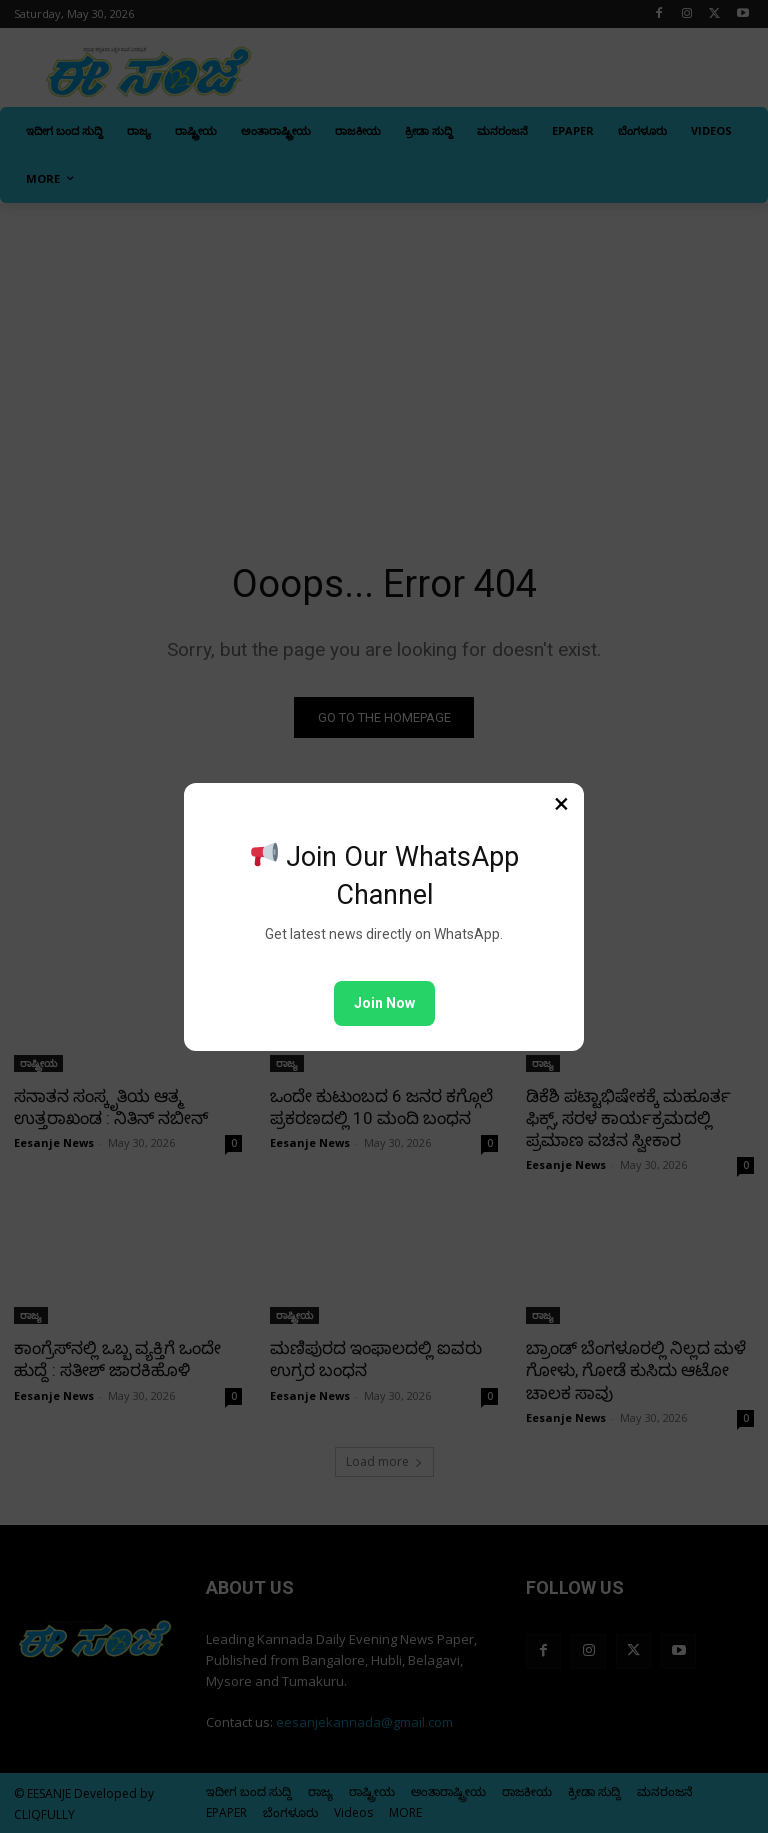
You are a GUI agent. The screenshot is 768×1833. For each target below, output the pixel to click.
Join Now (384, 1003)
